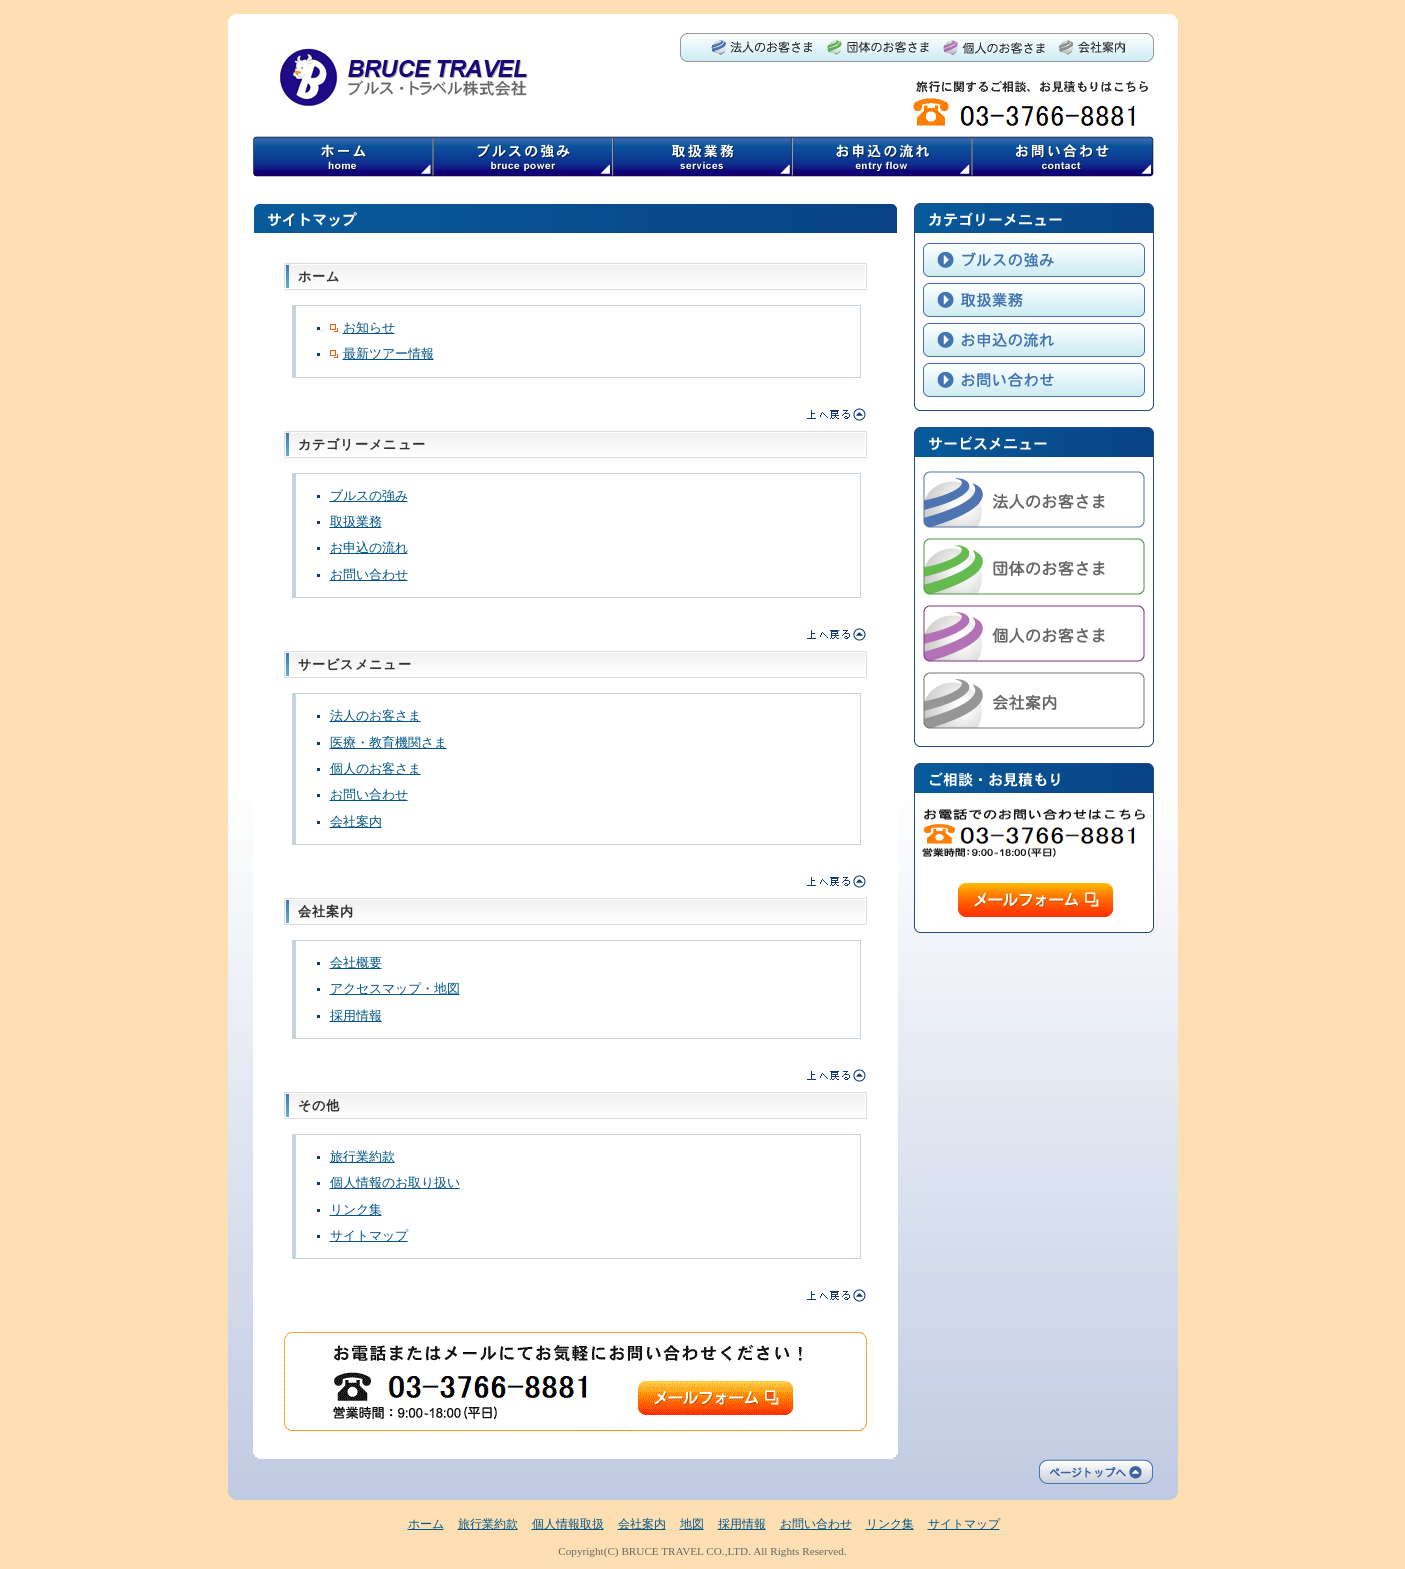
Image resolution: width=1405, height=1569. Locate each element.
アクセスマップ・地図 (395, 988)
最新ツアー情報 (382, 353)
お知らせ (362, 327)
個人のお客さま (375, 768)
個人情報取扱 (568, 1524)
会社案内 (356, 821)
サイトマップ (369, 1235)
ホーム (426, 1524)
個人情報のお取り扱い (395, 1182)
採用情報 (356, 1015)
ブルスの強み (369, 495)
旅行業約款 (362, 1156)
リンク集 (356, 1209)
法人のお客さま (375, 715)
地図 (692, 1524)
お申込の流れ (369, 547)
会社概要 (356, 962)
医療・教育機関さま (388, 742)
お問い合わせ (369, 574)
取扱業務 (356, 521)
